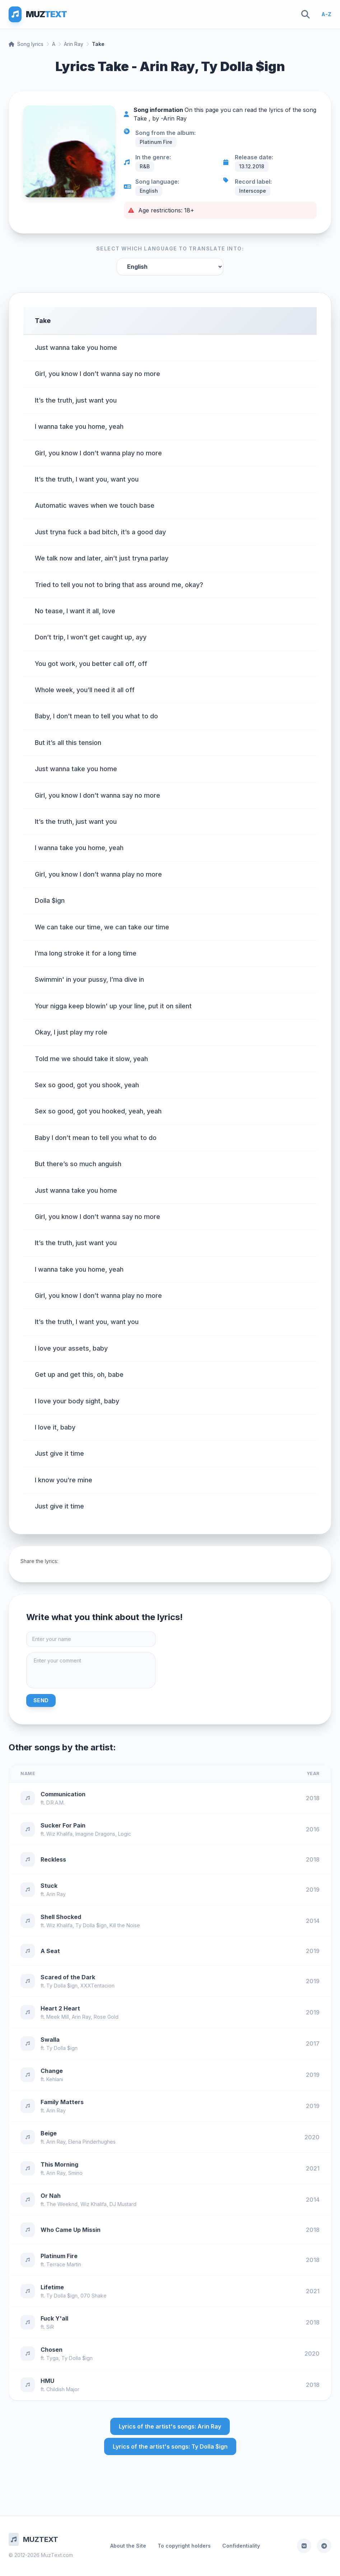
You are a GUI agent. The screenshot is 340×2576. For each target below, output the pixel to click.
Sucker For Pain (63, 1825)
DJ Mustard (123, 2204)
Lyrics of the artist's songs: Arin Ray (170, 2426)
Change (52, 2070)
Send (40, 1700)
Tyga (52, 2358)
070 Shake (93, 2296)
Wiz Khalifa (59, 1834)
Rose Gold (106, 2017)
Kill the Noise (125, 1925)
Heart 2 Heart (60, 2008)
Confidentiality (241, 2546)
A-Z (326, 14)
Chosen (51, 2349)
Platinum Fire (59, 2256)
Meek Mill (57, 2017)
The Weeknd (62, 2204)
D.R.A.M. (55, 1803)
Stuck (49, 1885)
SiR (50, 2327)
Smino (75, 2173)
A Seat (50, 1951)
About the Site (128, 2546)
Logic (124, 1834)
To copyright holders (184, 2546)
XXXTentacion (97, 1986)
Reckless (53, 1859)
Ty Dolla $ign (91, 1925)
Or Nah (51, 2195)
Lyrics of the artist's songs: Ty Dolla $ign (170, 2446)
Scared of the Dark (68, 1977)
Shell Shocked (61, 1916)
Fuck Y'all (54, 2318)
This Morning (59, 2164)
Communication (63, 1794)
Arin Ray (73, 44)
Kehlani (54, 2079)
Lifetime (52, 2287)
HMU (47, 2380)
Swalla (50, 2039)
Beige (49, 2133)
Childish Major (62, 2389)
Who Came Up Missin (71, 2229)
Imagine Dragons (95, 1834)
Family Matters (62, 2102)
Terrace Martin (63, 2264)
